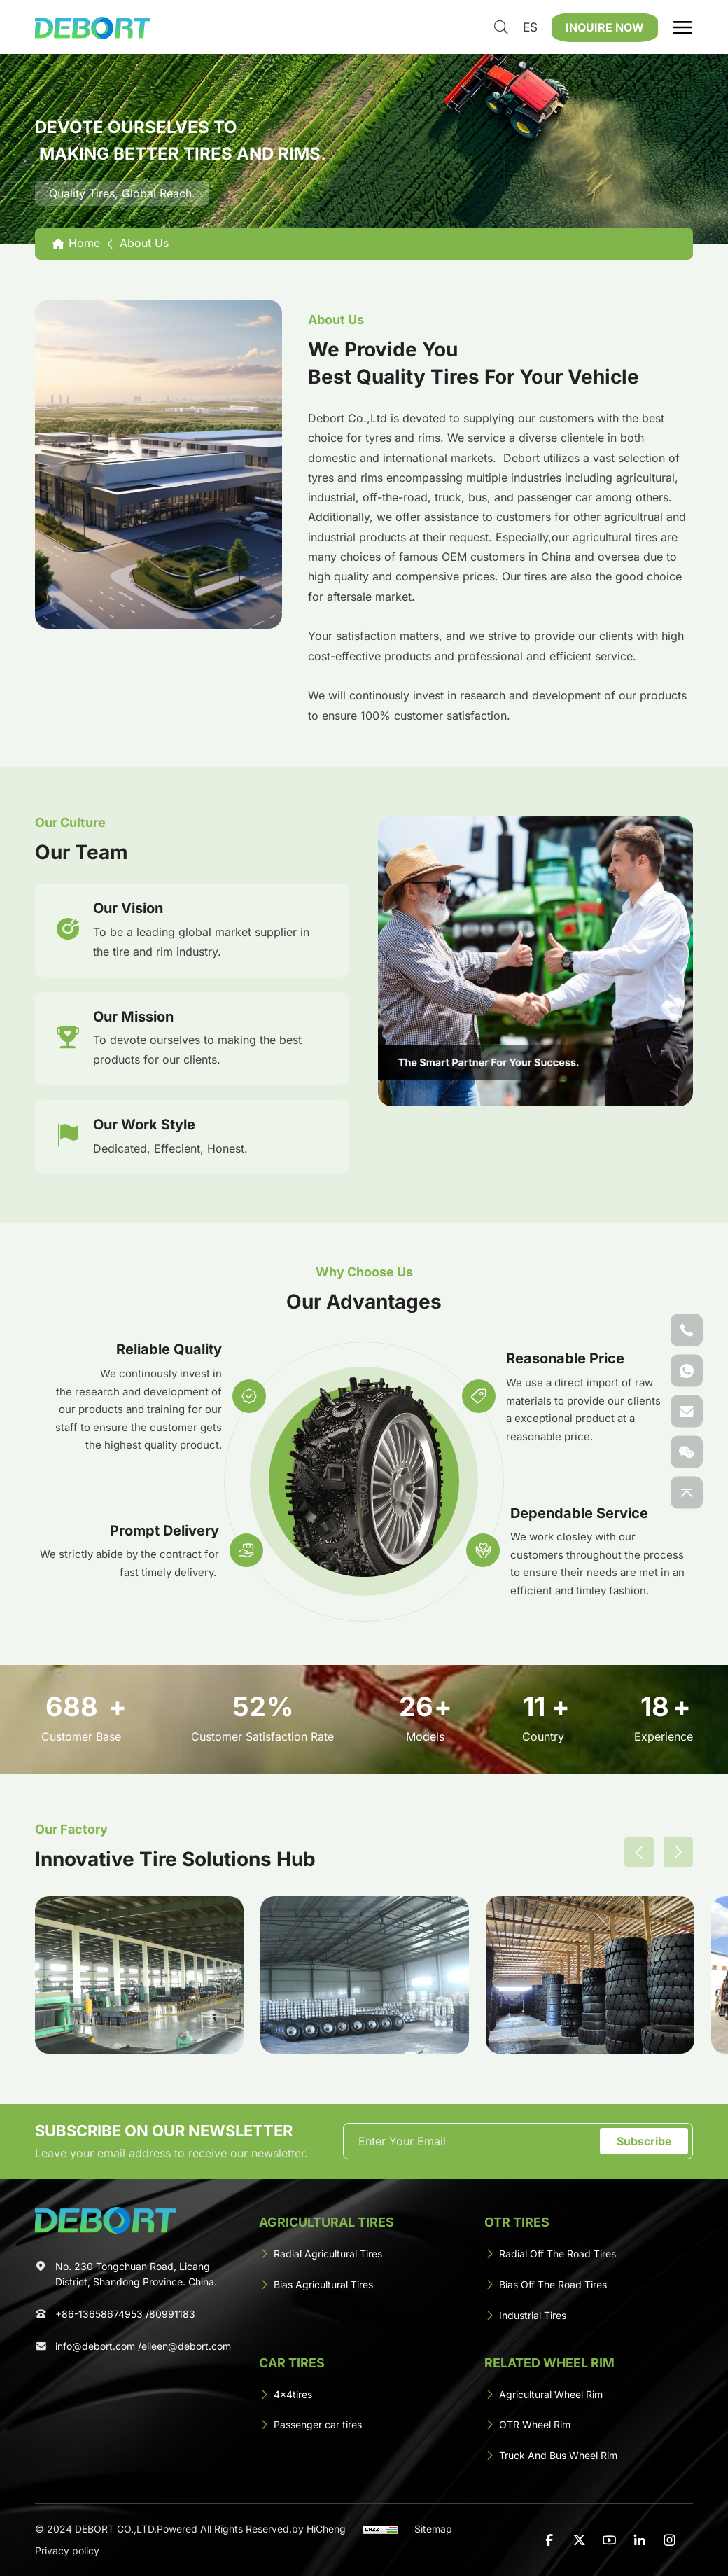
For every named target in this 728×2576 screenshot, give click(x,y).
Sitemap (433, 2530)
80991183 (172, 2317)
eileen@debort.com (186, 2349)
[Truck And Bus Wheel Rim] (588, 2457)
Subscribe (643, 2143)
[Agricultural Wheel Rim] (588, 2396)
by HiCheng (319, 2530)
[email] (473, 2143)
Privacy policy (67, 2551)
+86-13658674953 (99, 2317)
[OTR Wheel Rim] (588, 2427)
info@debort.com (95, 2349)
